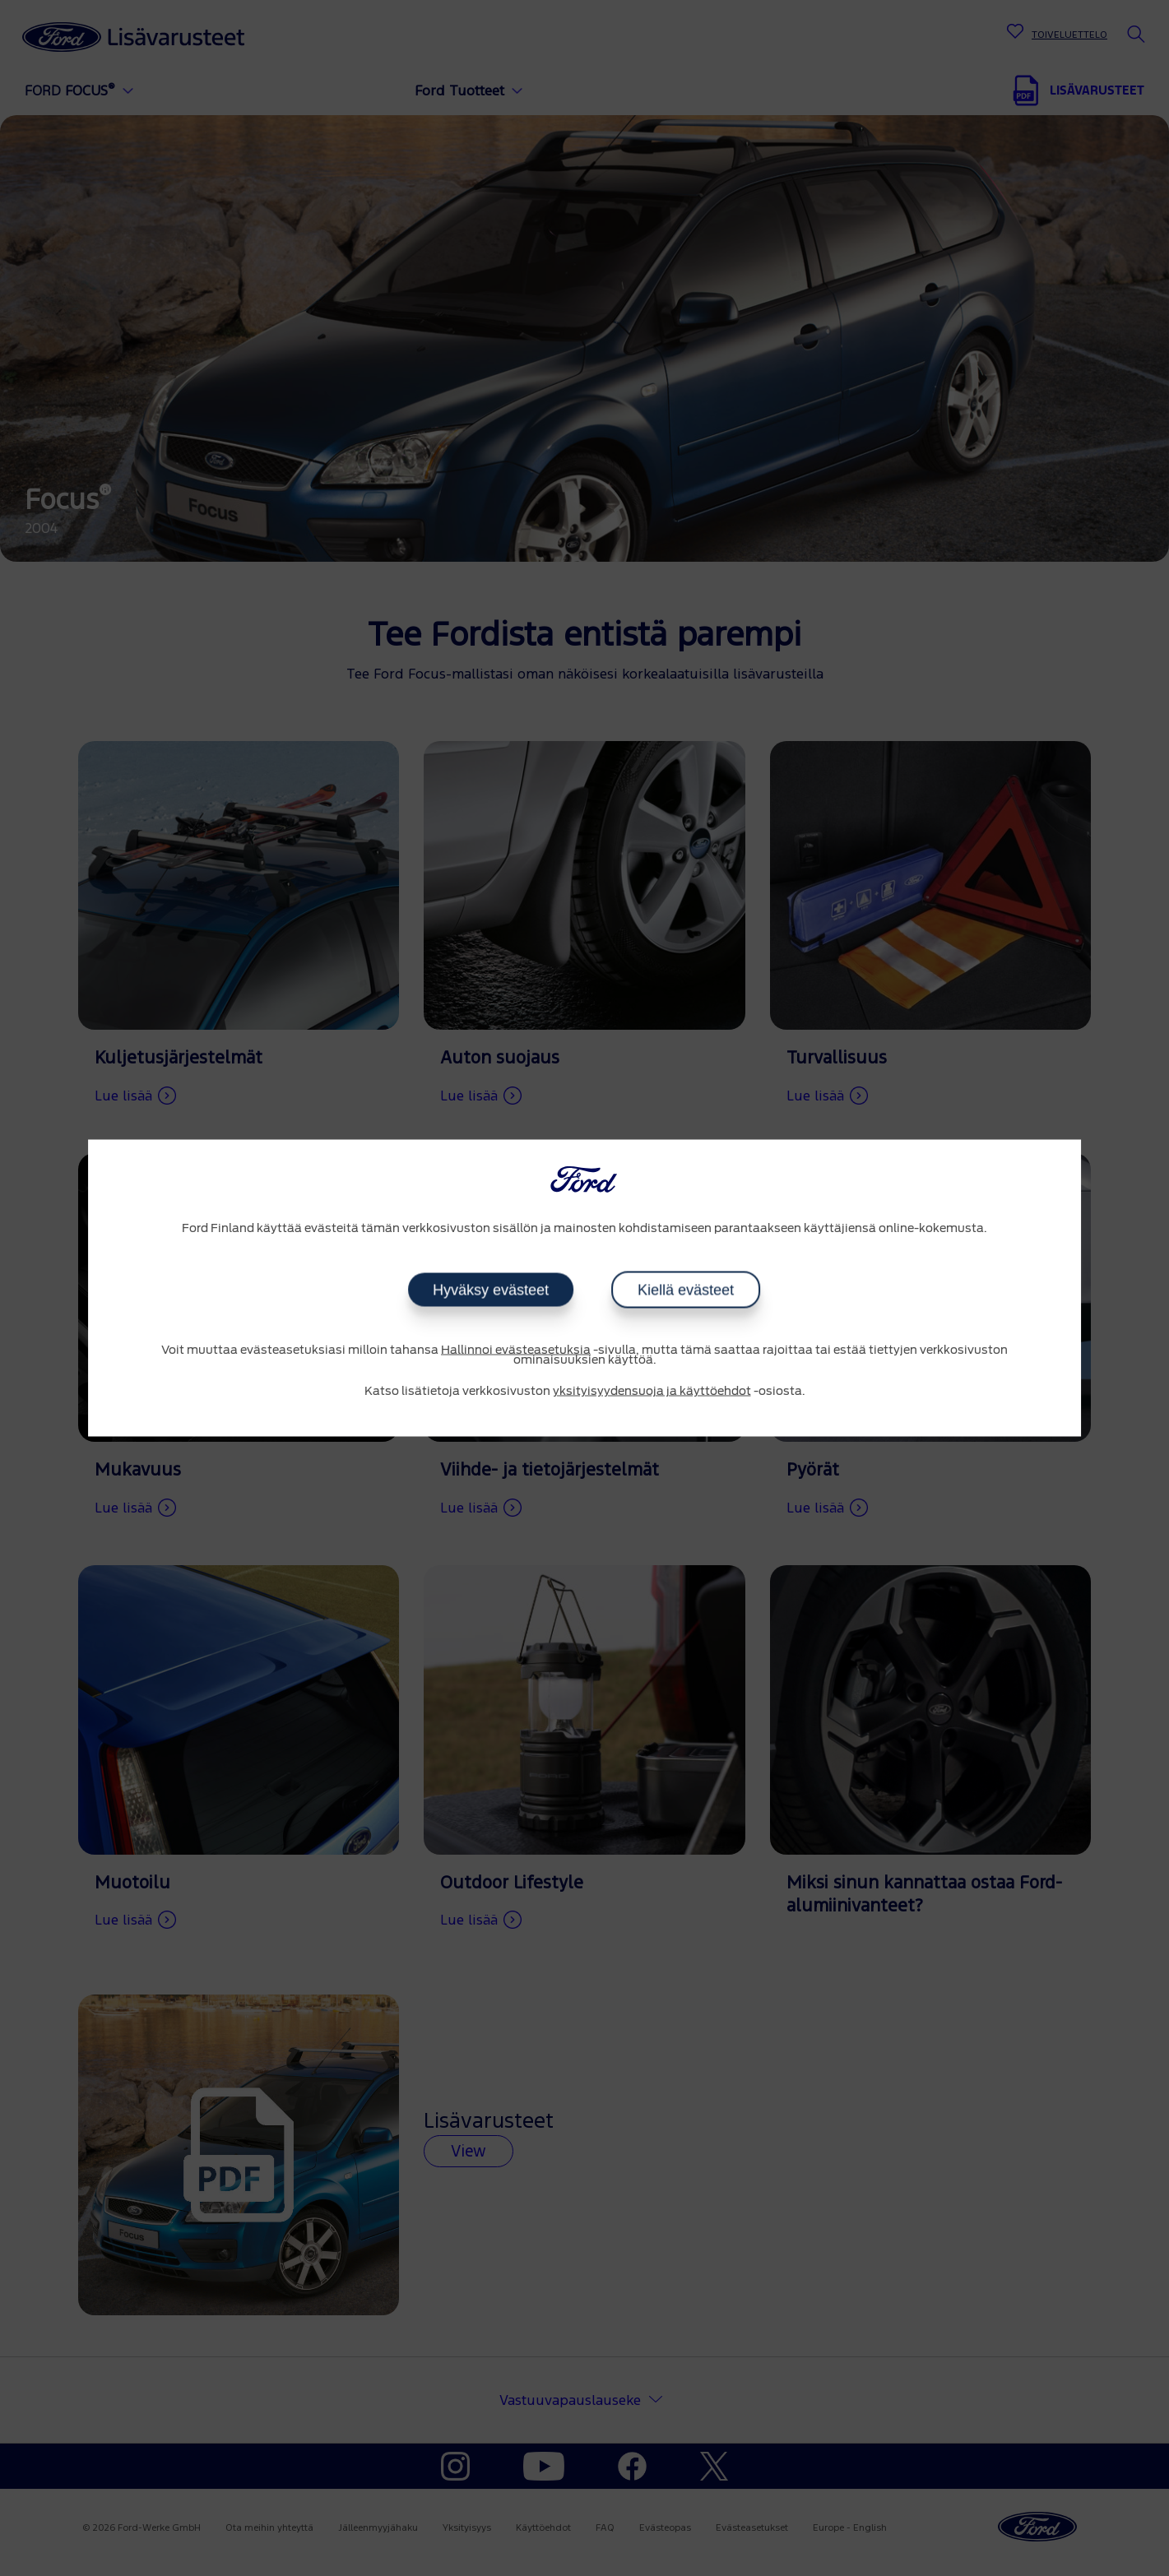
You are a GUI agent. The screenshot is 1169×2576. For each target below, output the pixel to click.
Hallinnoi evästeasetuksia (516, 1349)
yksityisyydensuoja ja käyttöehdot (652, 1391)
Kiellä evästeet (686, 1289)
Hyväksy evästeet (491, 1289)
